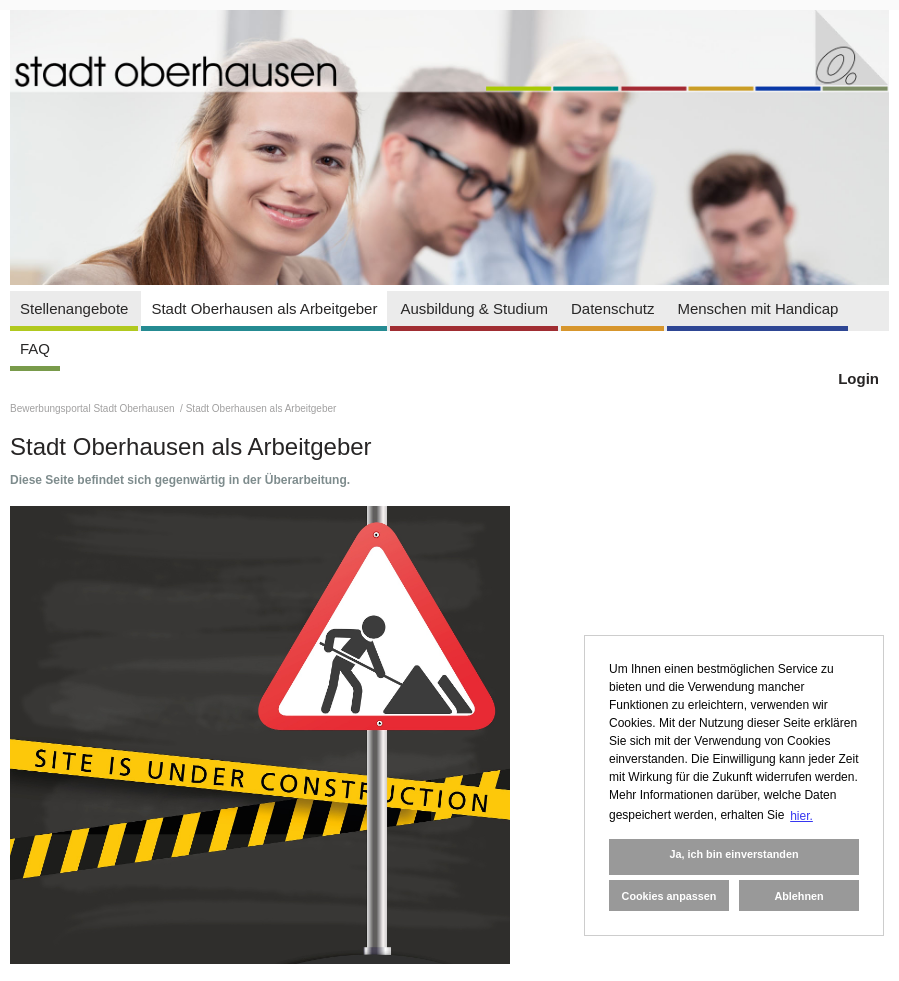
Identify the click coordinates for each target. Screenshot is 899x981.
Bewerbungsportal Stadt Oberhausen (93, 408)
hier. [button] (801, 816)
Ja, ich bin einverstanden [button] (733, 854)
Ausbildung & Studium (474, 308)
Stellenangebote (74, 308)
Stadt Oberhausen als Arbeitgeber (264, 308)
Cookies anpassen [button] (669, 896)
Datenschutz (612, 308)
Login (858, 378)
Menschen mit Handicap (757, 308)
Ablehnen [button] (798, 896)
